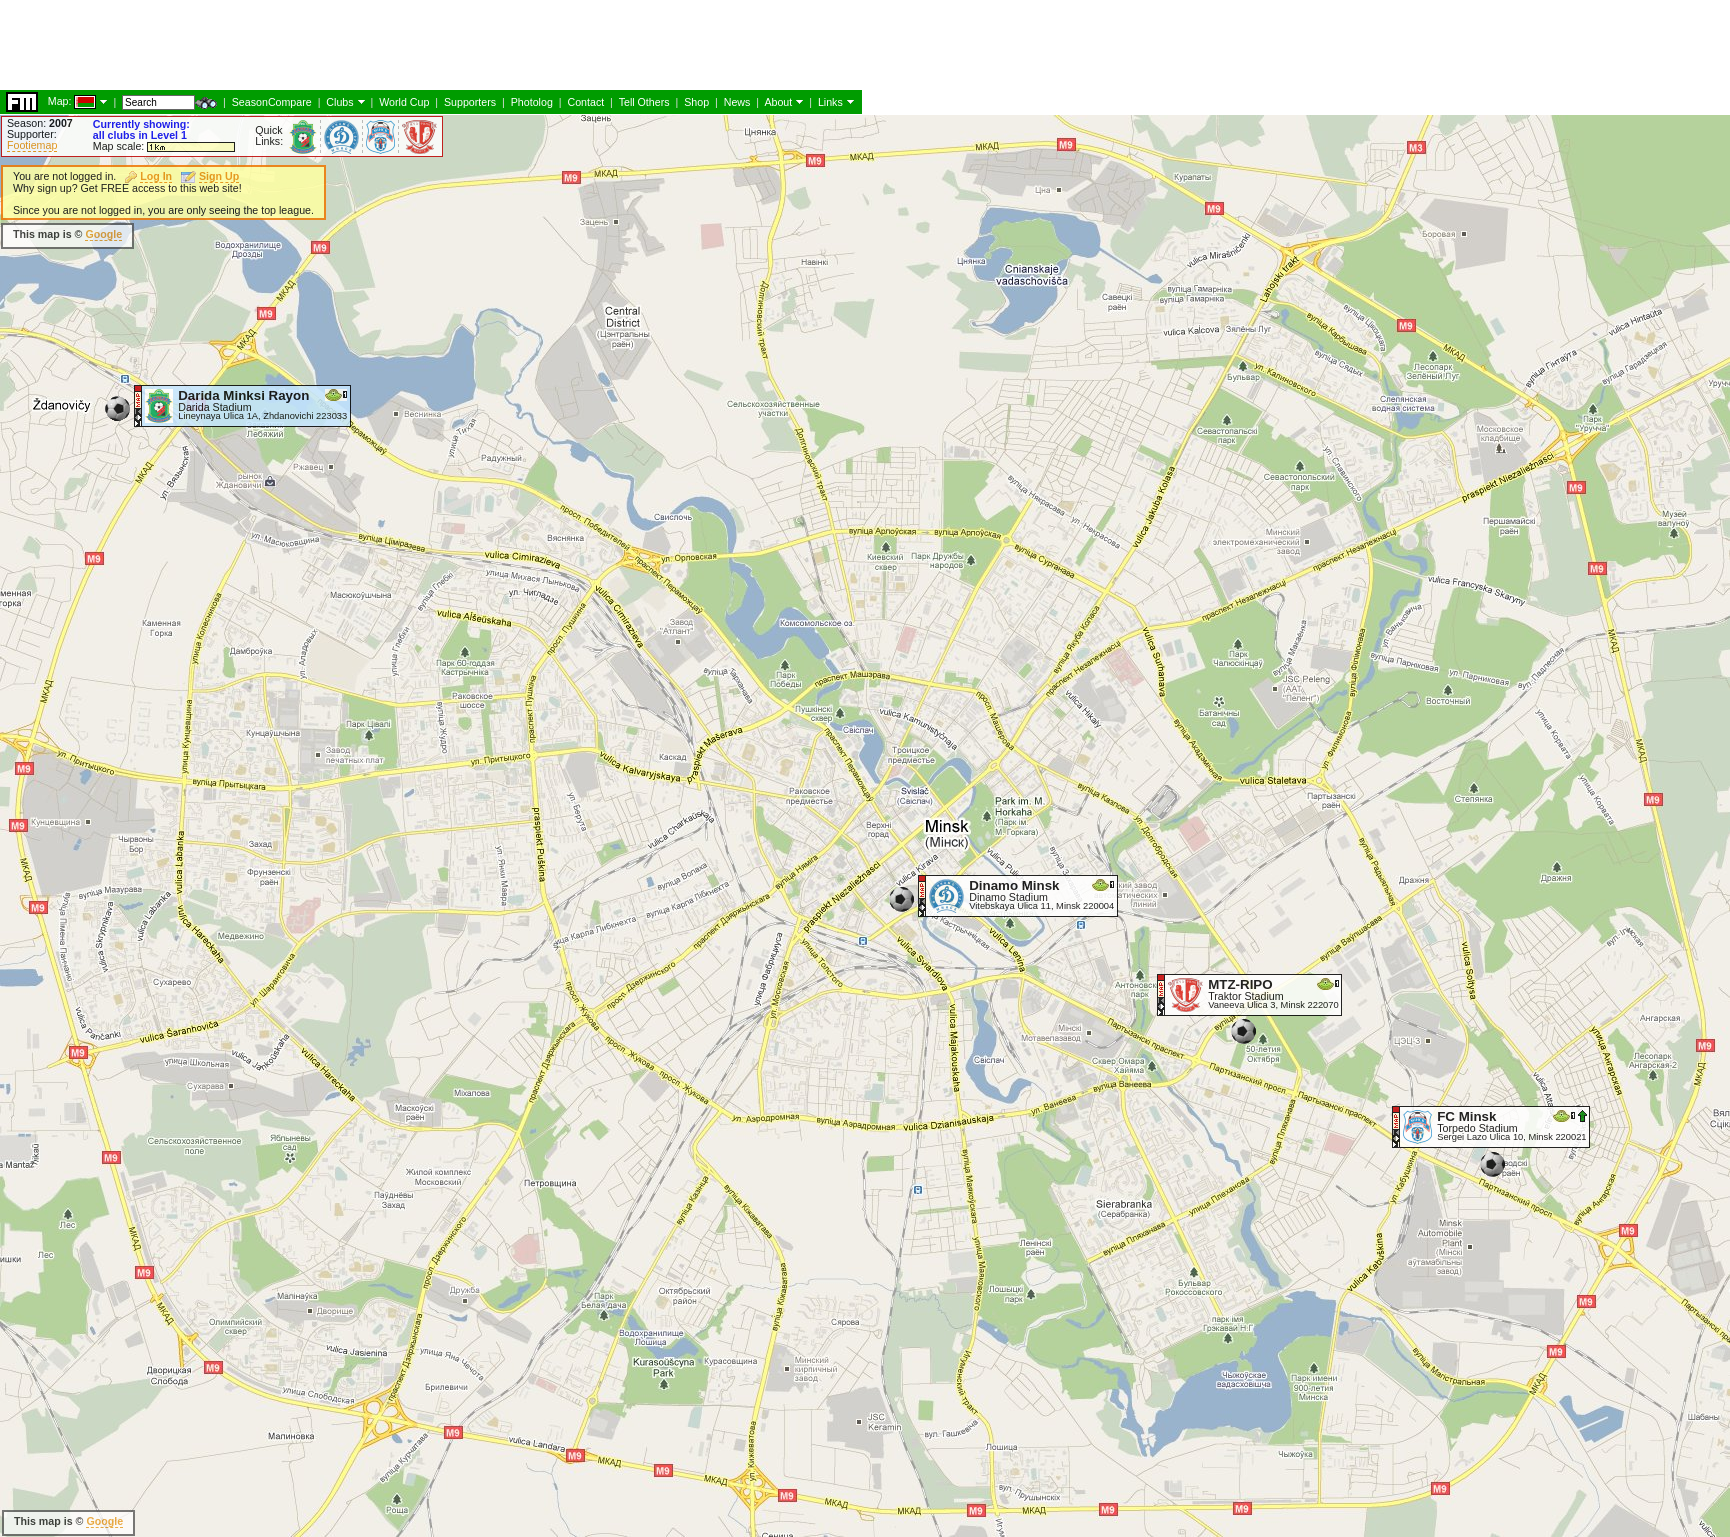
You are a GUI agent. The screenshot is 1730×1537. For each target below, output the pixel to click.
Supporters (470, 102)
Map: (60, 101)
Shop (696, 102)
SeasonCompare (272, 102)
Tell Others (644, 102)
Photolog (532, 102)
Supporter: (32, 134)
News (737, 102)
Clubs (339, 102)
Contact (585, 102)
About (778, 102)
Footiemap (32, 145)
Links (830, 102)
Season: (40, 123)
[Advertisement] (364, 45)
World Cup (404, 102)
